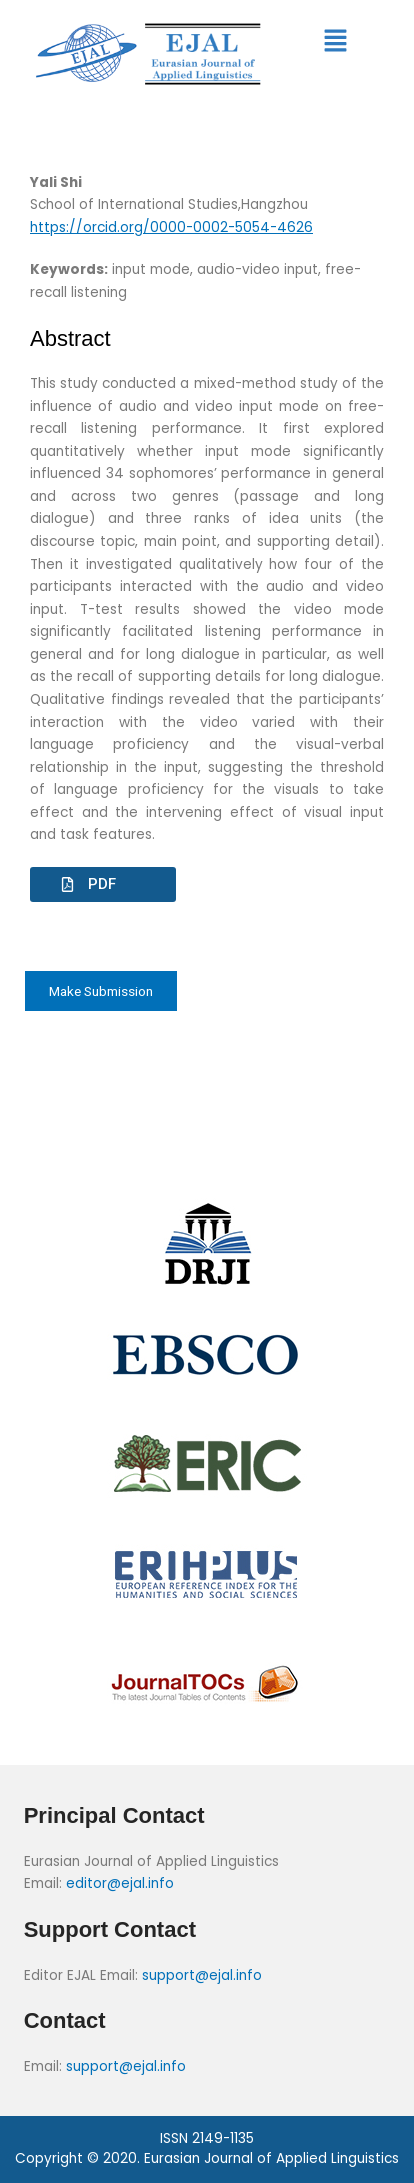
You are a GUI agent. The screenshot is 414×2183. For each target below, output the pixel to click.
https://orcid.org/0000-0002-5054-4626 (171, 227)
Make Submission (101, 991)
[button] (335, 42)
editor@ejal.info (120, 1883)
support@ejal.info (202, 1975)
